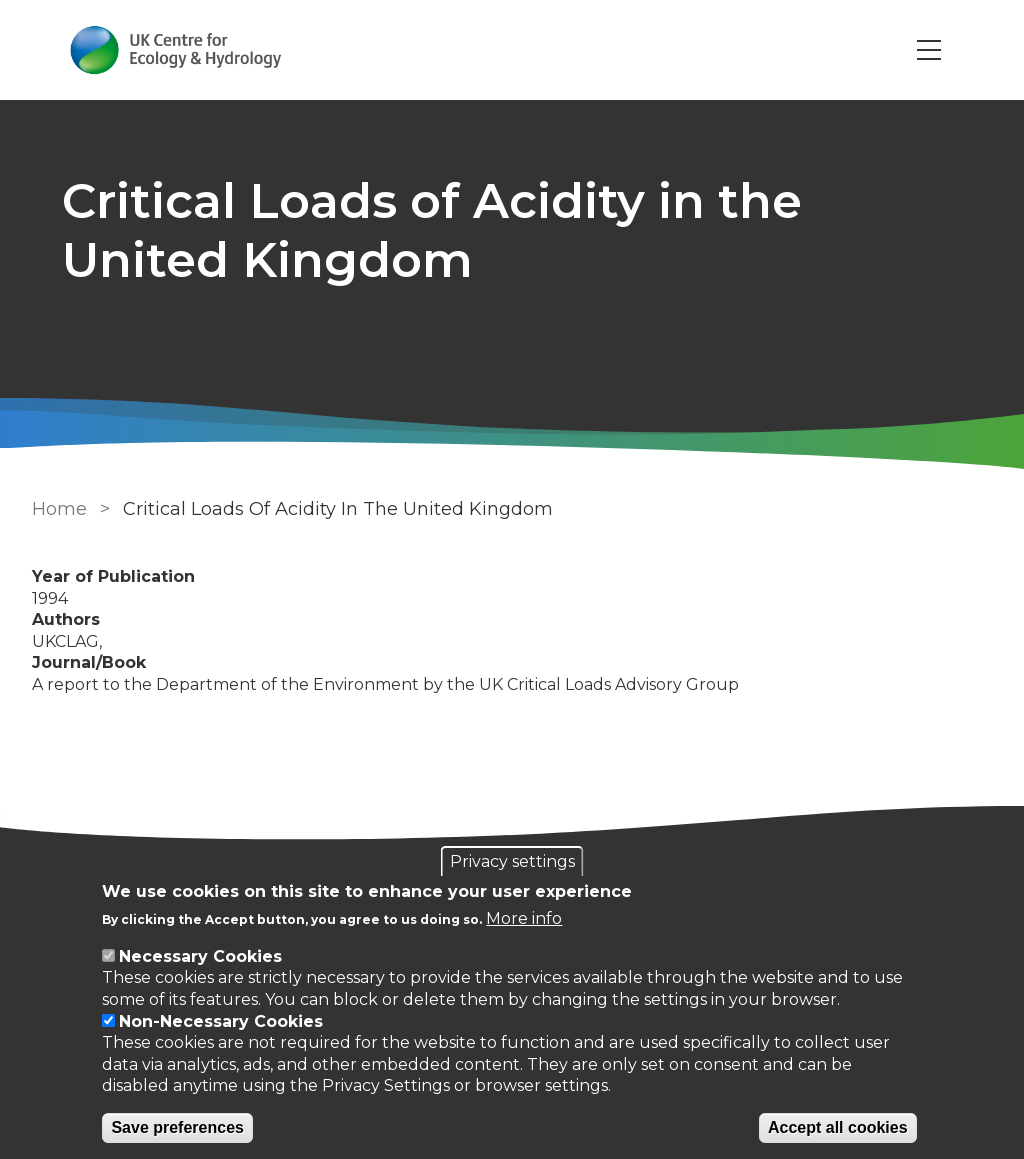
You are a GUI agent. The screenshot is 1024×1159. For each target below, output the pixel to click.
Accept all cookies (838, 1127)
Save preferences (177, 1127)
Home (59, 509)
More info (524, 918)
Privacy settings (512, 861)
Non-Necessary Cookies (221, 1021)
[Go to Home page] (175, 50)
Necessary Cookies (200, 956)
